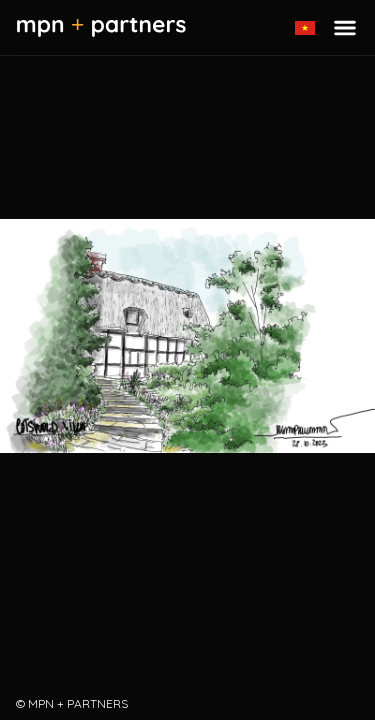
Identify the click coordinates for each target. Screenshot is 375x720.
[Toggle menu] (345, 28)
